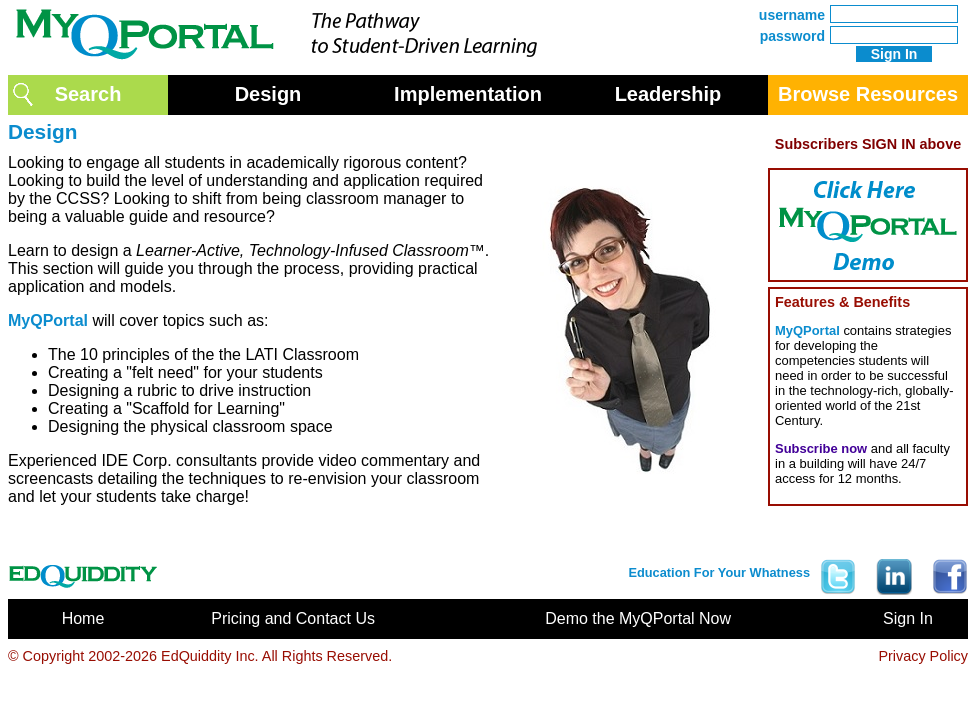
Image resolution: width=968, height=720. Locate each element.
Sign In (908, 618)
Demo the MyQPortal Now (638, 618)
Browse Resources (868, 94)
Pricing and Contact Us (293, 618)
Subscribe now (821, 448)
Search (88, 94)
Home (83, 618)
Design (268, 94)
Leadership (668, 94)
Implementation (468, 94)
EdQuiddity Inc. (210, 656)
